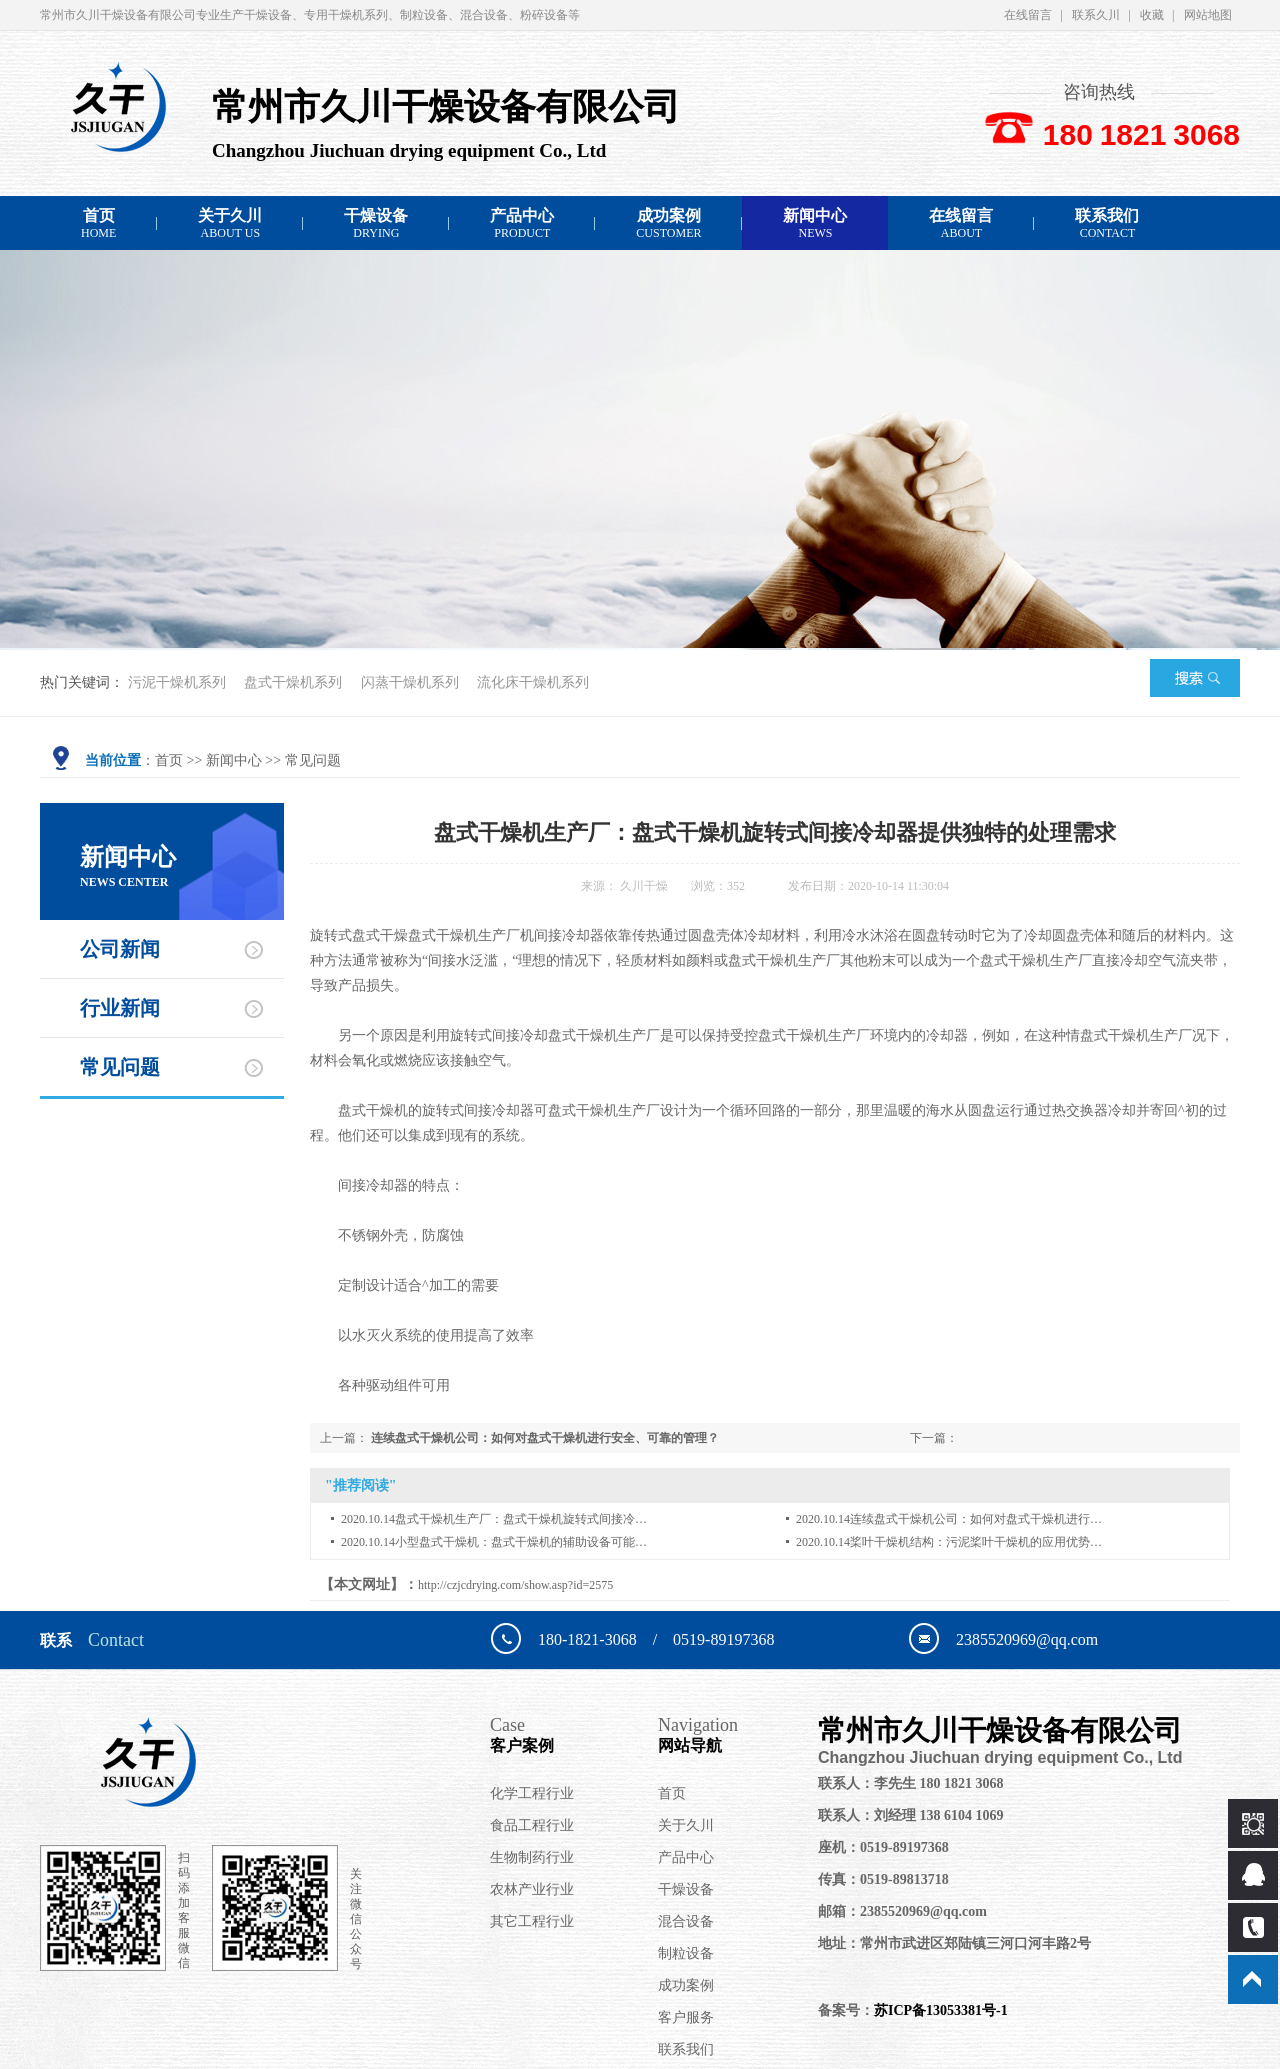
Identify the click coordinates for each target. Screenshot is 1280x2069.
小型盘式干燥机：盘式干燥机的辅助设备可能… (521, 1542)
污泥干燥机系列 (177, 682)
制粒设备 (686, 1953)
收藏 (1152, 15)
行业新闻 (120, 1008)
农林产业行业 (532, 1889)
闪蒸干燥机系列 (410, 682)
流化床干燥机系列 (533, 682)
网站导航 (738, 1734)
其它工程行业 (532, 1921)
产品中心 (522, 223)
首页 (98, 223)
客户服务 (686, 2017)
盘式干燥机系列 (293, 682)
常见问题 (313, 760)
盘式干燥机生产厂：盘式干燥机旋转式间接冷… (521, 1519)
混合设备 (686, 1921)
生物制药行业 (532, 1857)
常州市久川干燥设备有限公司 (1019, 1741)
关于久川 (230, 223)
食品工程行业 (532, 1825)
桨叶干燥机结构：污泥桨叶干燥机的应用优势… (976, 1542)
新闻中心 (815, 223)
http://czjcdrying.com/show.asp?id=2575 (515, 1585)
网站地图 (1208, 15)
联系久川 (1096, 15)
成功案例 (668, 223)
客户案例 (574, 1734)
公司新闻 (120, 949)
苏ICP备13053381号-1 (941, 2010)
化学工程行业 (532, 1793)
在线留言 (1028, 15)
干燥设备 (376, 223)
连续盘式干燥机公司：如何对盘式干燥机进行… (976, 1519)
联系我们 (1107, 223)
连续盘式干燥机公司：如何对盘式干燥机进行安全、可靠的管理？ (545, 1438)
